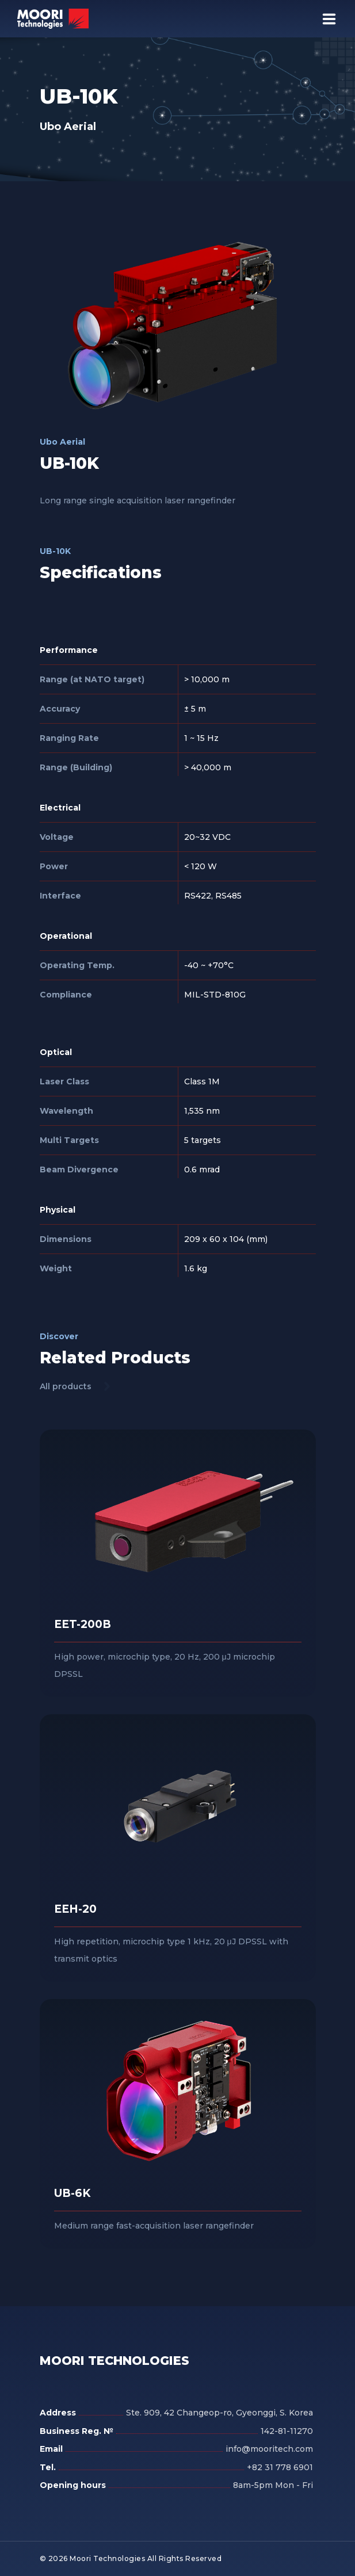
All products (65, 1386)
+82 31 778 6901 (280, 2467)
